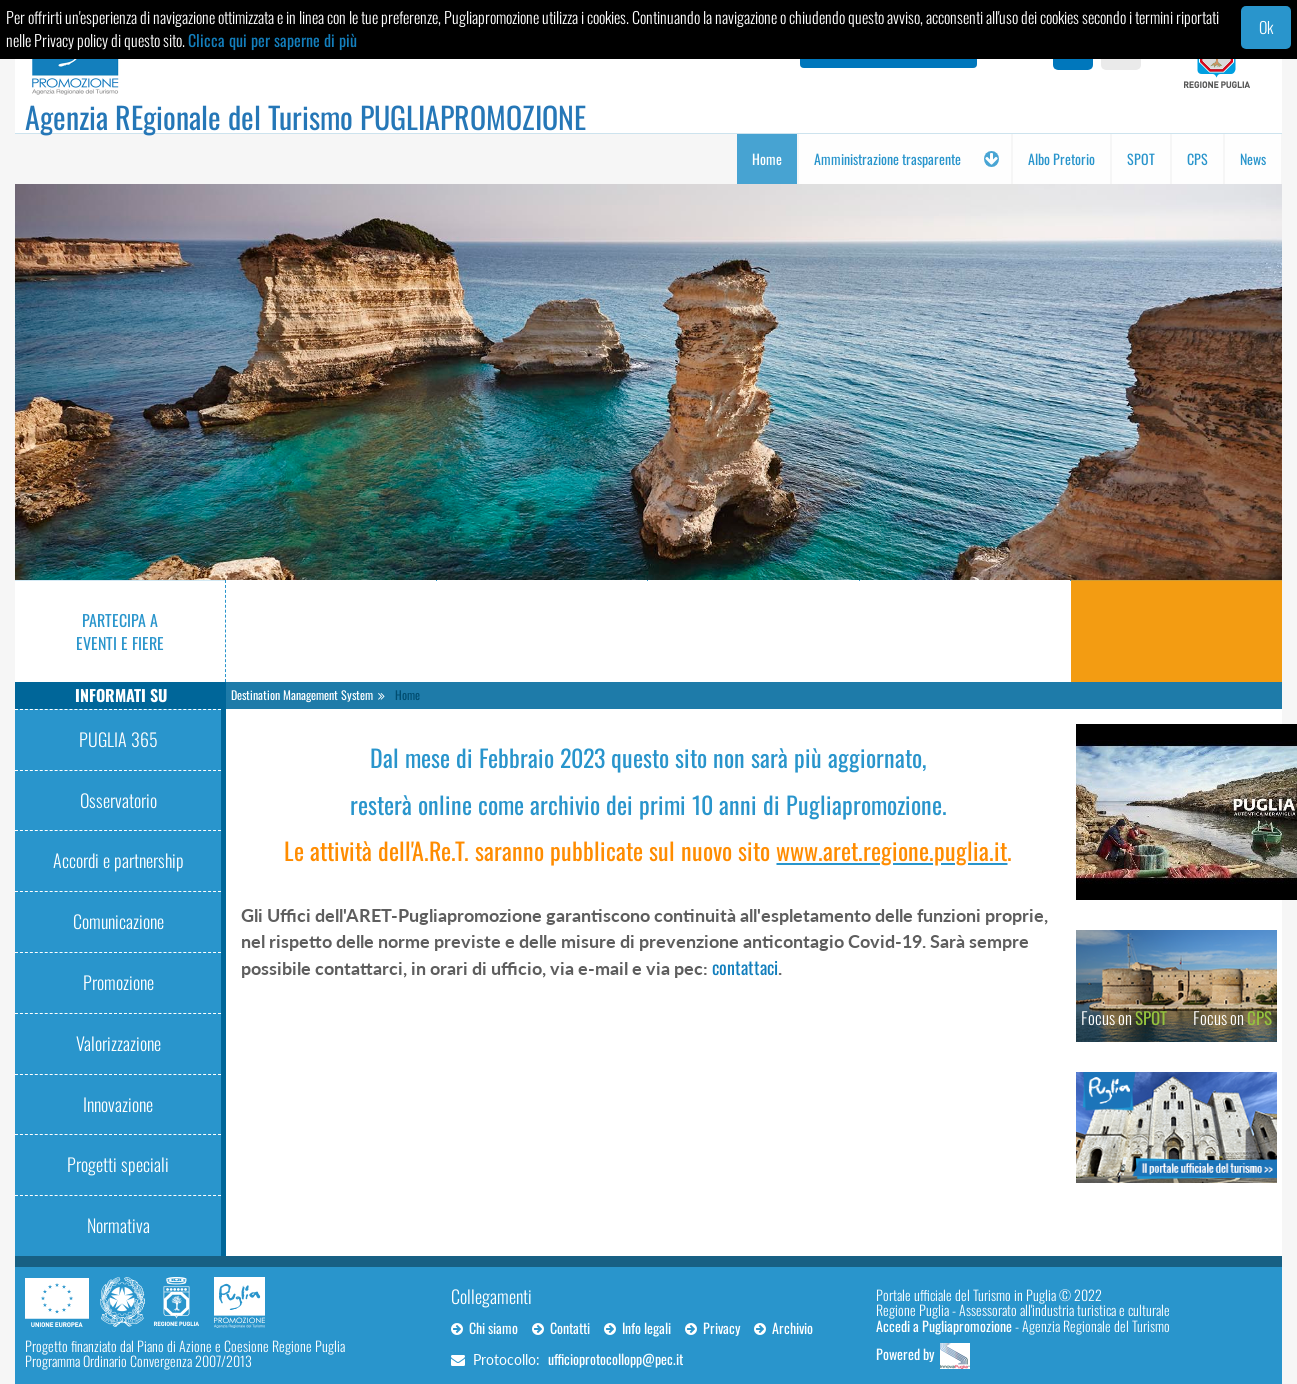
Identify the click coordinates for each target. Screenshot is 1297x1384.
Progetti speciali (118, 1164)
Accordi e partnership (118, 860)
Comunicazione (118, 921)
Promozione (118, 982)
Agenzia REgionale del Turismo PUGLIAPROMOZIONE (305, 116)
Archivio (783, 1327)
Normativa (118, 1225)
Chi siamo (484, 1327)
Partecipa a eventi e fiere (120, 631)
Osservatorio (118, 800)
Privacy (712, 1327)
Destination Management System (302, 694)
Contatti (561, 1327)
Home (407, 694)
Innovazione (118, 1104)
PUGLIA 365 (118, 739)
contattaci (745, 967)
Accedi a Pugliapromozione (944, 1325)
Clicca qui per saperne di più (272, 40)
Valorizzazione (118, 1043)
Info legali (637, 1327)
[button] (991, 159)
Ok (1266, 27)
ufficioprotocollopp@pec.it (615, 1358)
